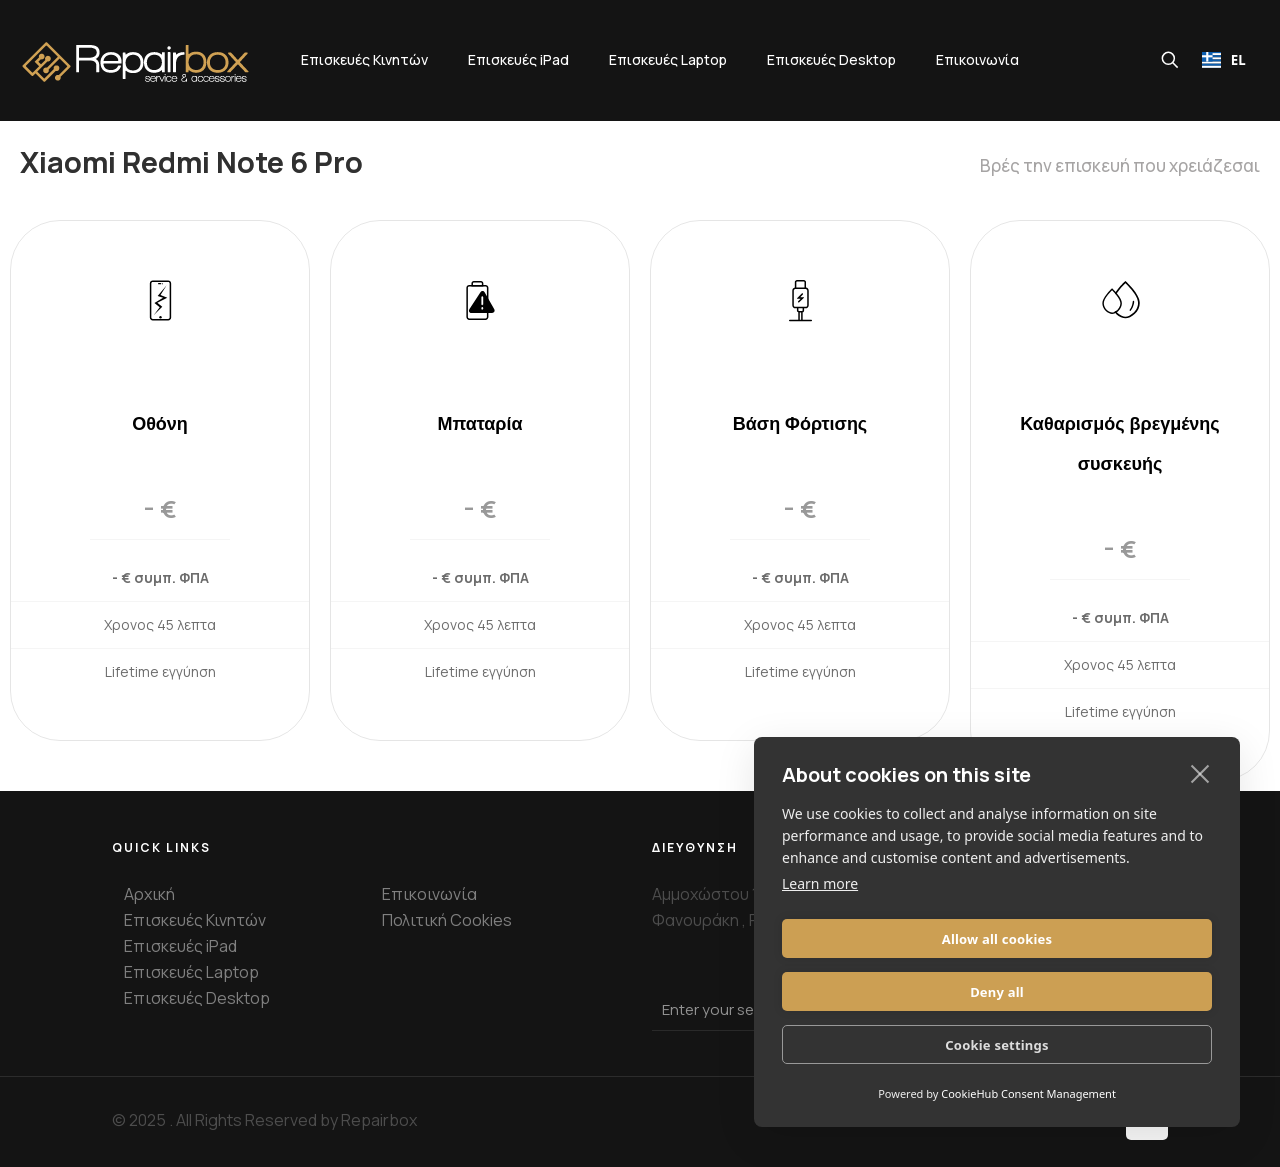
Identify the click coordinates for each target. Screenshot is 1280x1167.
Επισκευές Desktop (197, 998)
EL (1223, 60)
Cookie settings (996, 1045)
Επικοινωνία (429, 894)
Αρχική (149, 894)
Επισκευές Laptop (191, 972)
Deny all (1108, 992)
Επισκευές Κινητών (195, 920)
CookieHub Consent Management (1028, 1093)
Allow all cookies (886, 992)
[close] (1200, 826)
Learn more (820, 936)
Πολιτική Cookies (447, 920)
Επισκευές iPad (180, 946)
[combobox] (1224, 60)
